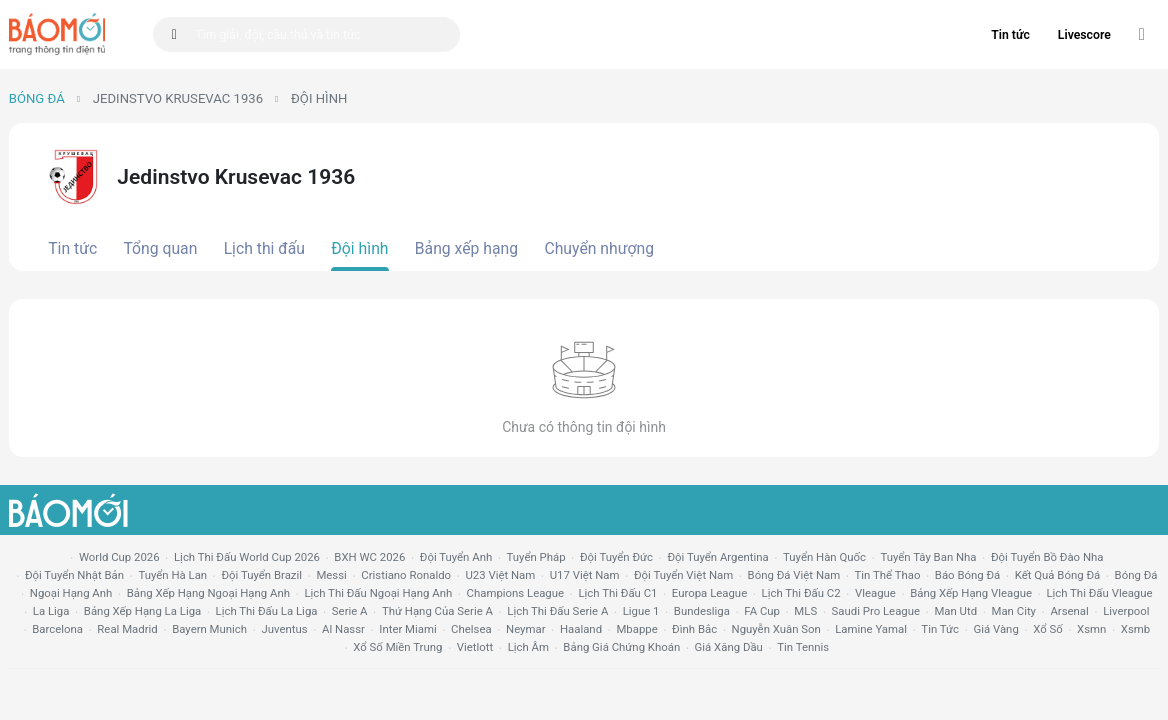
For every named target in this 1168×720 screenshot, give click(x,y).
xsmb (1135, 629)
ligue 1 (641, 611)
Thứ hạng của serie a (437, 611)
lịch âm (528, 647)
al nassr (343, 629)
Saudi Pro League (876, 611)
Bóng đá (37, 98)
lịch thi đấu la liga (267, 611)
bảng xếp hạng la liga (142, 611)
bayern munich (209, 629)
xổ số (1048, 629)
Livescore (1084, 35)
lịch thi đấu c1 (617, 593)
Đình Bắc (694, 629)
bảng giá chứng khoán (621, 647)
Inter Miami (407, 629)
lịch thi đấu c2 (801, 593)
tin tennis (803, 647)
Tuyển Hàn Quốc (824, 557)
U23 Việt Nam (500, 575)
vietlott (475, 647)
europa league (709, 593)
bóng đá (1136, 575)
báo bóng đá (967, 575)
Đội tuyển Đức (616, 557)
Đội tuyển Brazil (261, 575)
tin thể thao (888, 575)
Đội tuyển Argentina (717, 557)
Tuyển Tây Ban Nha (928, 557)
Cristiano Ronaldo (406, 575)
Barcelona (57, 629)
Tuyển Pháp (536, 557)
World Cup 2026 (119, 557)
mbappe (636, 629)
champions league (515, 593)
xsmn (1091, 629)
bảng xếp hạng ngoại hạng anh (208, 593)
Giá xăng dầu (729, 647)
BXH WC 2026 (369, 557)
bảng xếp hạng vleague (971, 593)
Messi (331, 575)
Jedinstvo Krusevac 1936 (178, 98)
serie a (350, 611)
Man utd (955, 611)
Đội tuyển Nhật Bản (74, 575)
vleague (875, 593)
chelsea (471, 629)
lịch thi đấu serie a (557, 611)
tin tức (940, 629)
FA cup (762, 611)
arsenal (1069, 611)
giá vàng (995, 629)
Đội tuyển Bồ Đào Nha (1047, 557)
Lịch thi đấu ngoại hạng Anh (378, 593)
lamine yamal (871, 629)
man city (1014, 611)
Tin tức (1010, 35)
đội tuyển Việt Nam (683, 575)
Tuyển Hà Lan (172, 575)
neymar (525, 629)
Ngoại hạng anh (71, 593)
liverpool (1126, 611)
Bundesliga (702, 611)
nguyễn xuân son (776, 629)
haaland (581, 629)
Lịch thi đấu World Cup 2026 (247, 557)
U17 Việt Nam (585, 575)
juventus (284, 629)
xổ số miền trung (397, 647)
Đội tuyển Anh (456, 557)
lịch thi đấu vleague (1099, 593)
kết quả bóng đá (1058, 575)
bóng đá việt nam (794, 575)
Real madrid (127, 629)
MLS (805, 611)
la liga (51, 611)
